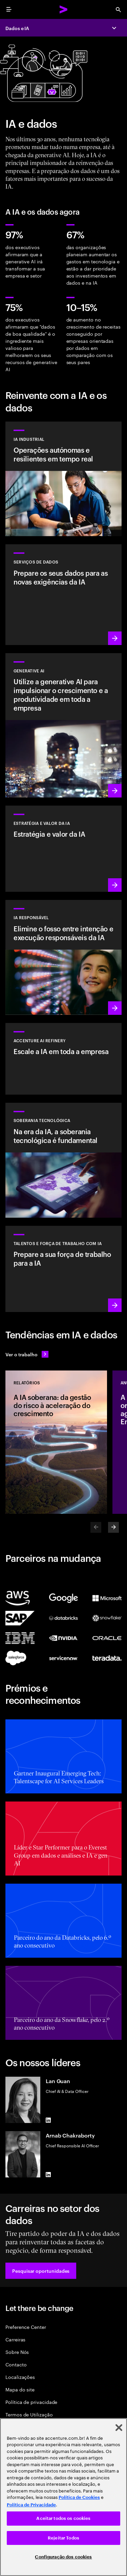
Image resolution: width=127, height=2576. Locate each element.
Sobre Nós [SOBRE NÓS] (17, 2351)
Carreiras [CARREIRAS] (15, 2339)
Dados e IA (17, 28)
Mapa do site (20, 2389)
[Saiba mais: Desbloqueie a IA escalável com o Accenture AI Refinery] (63, 1059)
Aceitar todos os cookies (63, 2518)
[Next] (113, 1527)
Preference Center (25, 2326)
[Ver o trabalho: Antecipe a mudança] (26, 1354)
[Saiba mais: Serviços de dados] (63, 594)
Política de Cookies (79, 2497)
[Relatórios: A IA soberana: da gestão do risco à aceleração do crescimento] (56, 1442)
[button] (40, 2271)
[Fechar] (118, 2427)
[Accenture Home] (64, 9)
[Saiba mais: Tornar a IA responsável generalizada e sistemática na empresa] (63, 957)
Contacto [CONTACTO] (15, 2364)
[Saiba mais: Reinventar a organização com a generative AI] (63, 725)
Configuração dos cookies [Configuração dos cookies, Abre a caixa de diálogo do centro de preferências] (63, 2557)
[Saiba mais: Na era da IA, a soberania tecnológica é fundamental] (63, 1160)
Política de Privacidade (31, 2505)
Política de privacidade (31, 2401)
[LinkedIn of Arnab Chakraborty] (48, 2175)
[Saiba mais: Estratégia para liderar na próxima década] (63, 849)
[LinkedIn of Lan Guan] (48, 2120)
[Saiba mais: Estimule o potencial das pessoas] (63, 1269)
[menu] (9, 9)
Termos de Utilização (29, 2414)
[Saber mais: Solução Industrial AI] (63, 479)
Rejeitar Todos (63, 2538)
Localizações (20, 2376)
